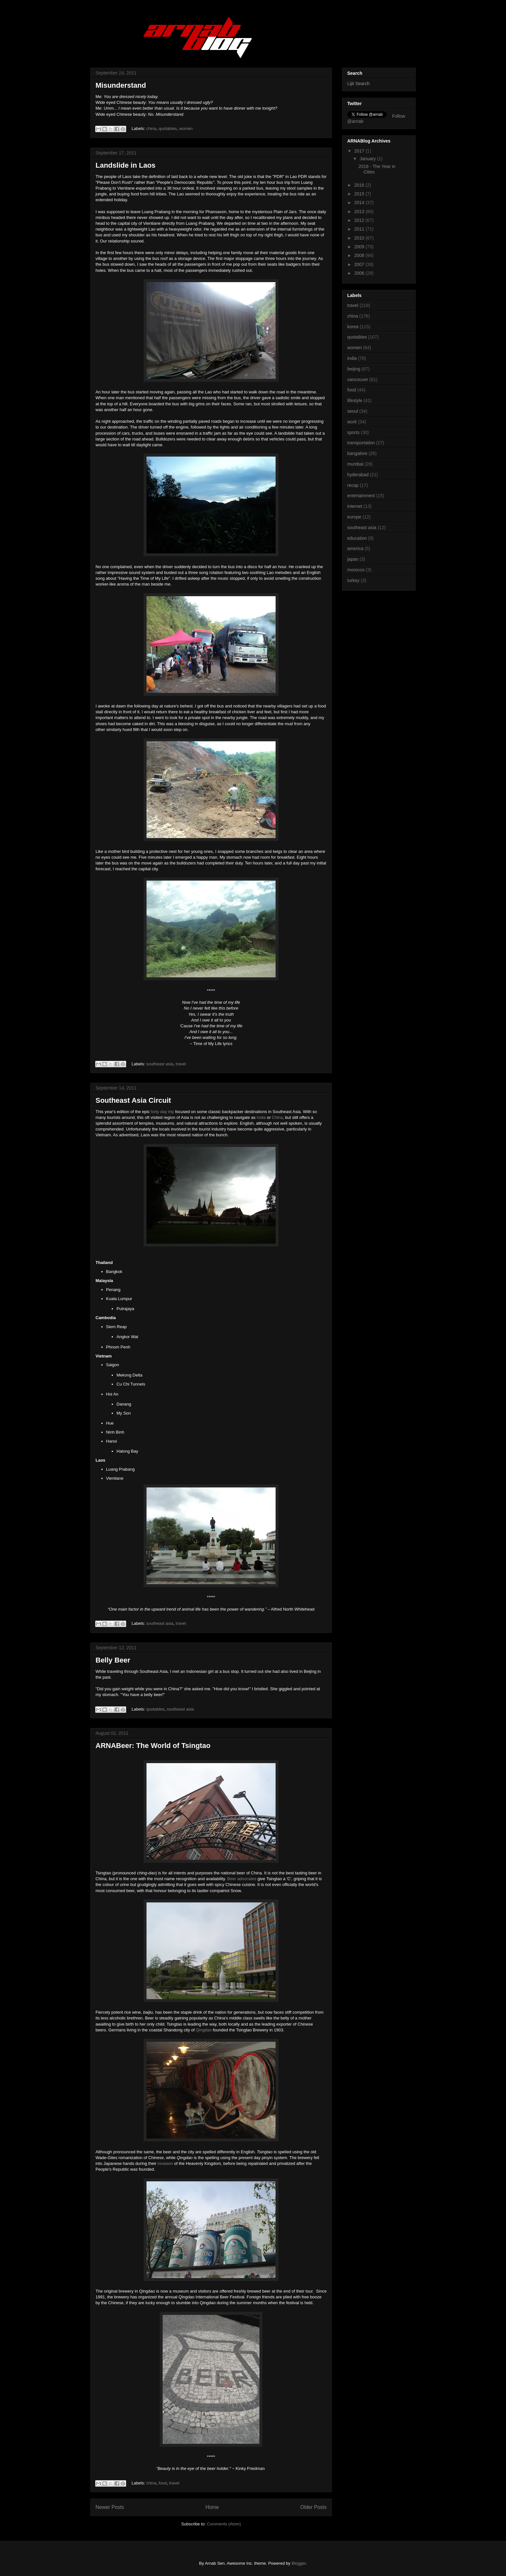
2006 (360, 273)
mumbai (355, 464)
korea (353, 326)
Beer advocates (241, 1878)
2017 (360, 150)
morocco (356, 569)
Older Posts (313, 2507)
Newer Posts (110, 2507)
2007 (360, 264)
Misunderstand (121, 85)
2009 (360, 246)
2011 (360, 229)
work (352, 421)
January (368, 158)
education (357, 538)
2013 (360, 211)
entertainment (361, 495)
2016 (360, 185)
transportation (361, 442)
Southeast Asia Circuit (133, 1100)
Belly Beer (113, 1660)
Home (212, 2507)
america (355, 548)
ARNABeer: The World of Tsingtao (153, 1746)
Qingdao (204, 2030)
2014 (360, 202)
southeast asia (159, 1063)
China (277, 1117)
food (162, 2483)
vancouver (357, 379)
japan (352, 559)
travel (181, 1063)
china (151, 128)
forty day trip (162, 1111)
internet (354, 506)
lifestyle (354, 400)
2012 (360, 220)
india (352, 358)
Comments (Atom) (224, 2524)
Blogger (298, 2563)
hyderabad (358, 474)
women (186, 128)
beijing (353, 368)
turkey (353, 580)
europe (354, 516)
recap (353, 485)
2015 (360, 193)
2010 (360, 238)
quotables (167, 128)
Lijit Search (358, 83)
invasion (165, 2163)
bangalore (357, 453)
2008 (360, 255)
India (261, 1117)
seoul (352, 411)
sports (353, 432)
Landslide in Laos (126, 165)
